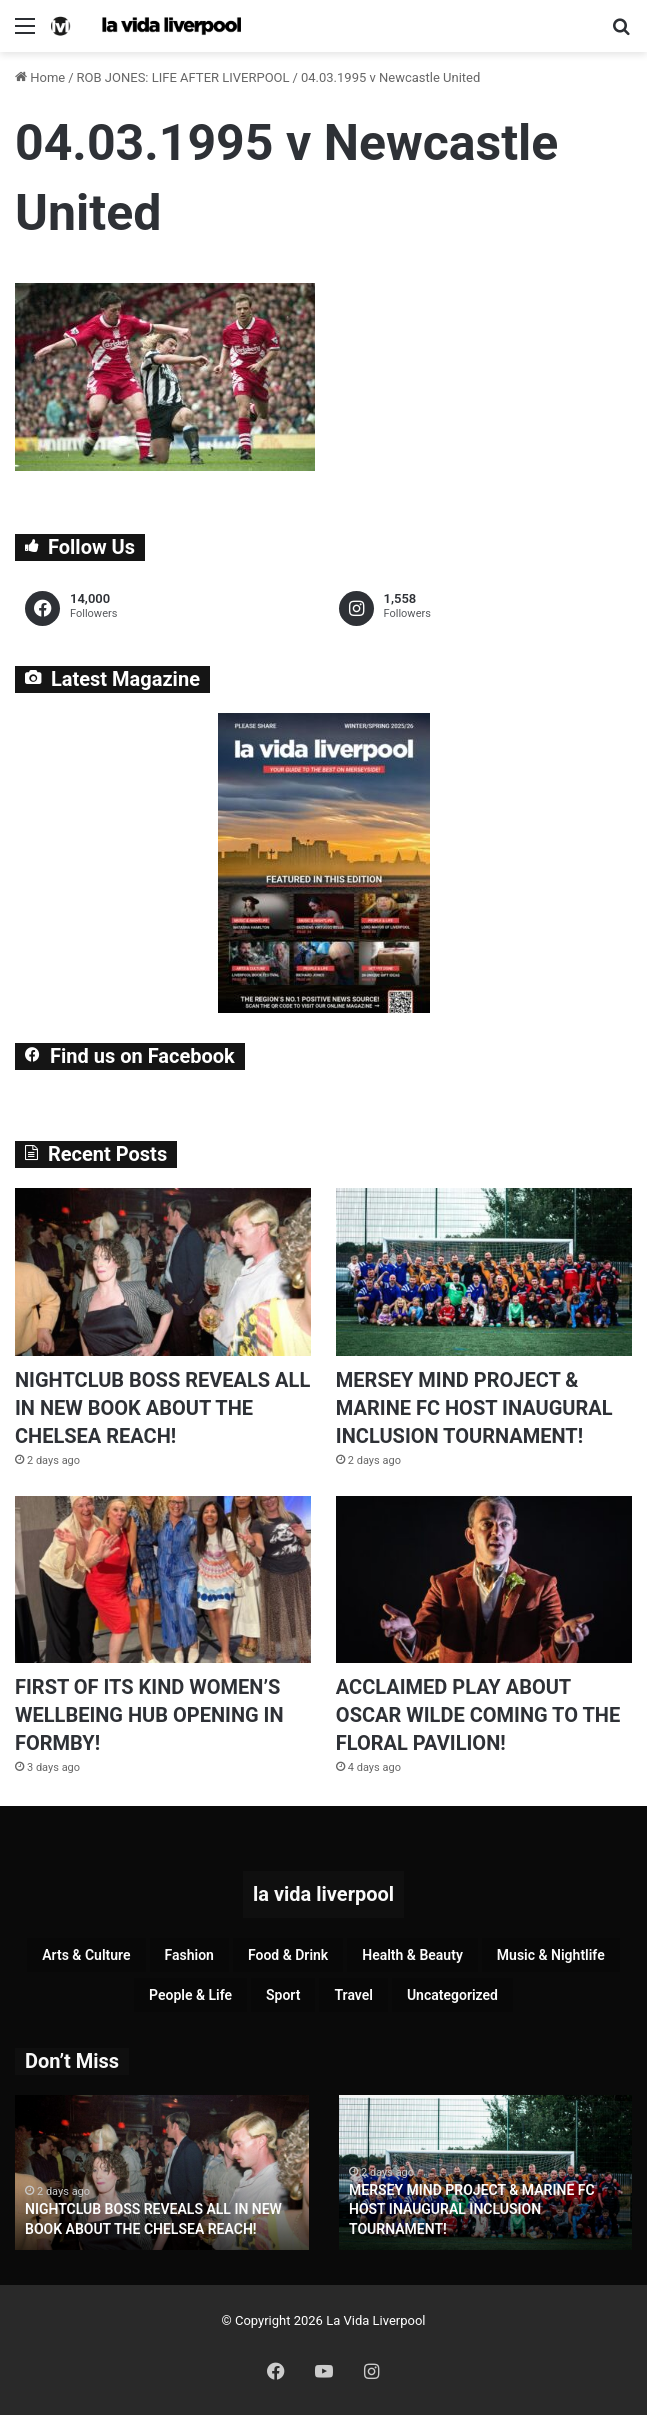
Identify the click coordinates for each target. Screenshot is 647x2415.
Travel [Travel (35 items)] (353, 1995)
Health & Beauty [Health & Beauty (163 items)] (412, 1955)
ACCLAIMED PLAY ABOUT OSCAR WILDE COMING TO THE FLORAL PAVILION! (478, 1715)
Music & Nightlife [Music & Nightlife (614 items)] (551, 1955)
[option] (162, 2172)
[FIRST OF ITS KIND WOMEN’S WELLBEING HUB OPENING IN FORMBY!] (163, 1579)
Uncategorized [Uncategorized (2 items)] (452, 1995)
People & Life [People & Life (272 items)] (190, 1995)
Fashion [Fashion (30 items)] (189, 1955)
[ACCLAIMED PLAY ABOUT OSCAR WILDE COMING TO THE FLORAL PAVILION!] (484, 1579)
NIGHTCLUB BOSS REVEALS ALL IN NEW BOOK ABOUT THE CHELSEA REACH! (162, 1408)
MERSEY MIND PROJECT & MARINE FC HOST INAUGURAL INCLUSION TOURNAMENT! (474, 1408)
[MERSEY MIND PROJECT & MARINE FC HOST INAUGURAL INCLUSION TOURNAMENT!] (484, 1271)
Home (40, 77)
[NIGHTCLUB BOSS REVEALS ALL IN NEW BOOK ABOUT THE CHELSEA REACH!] (163, 1271)
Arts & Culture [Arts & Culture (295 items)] (86, 1955)
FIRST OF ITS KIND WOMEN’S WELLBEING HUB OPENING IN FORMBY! (149, 1715)
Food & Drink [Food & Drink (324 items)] (288, 1955)
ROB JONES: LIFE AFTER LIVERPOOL (183, 77)
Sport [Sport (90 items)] (283, 1995)
